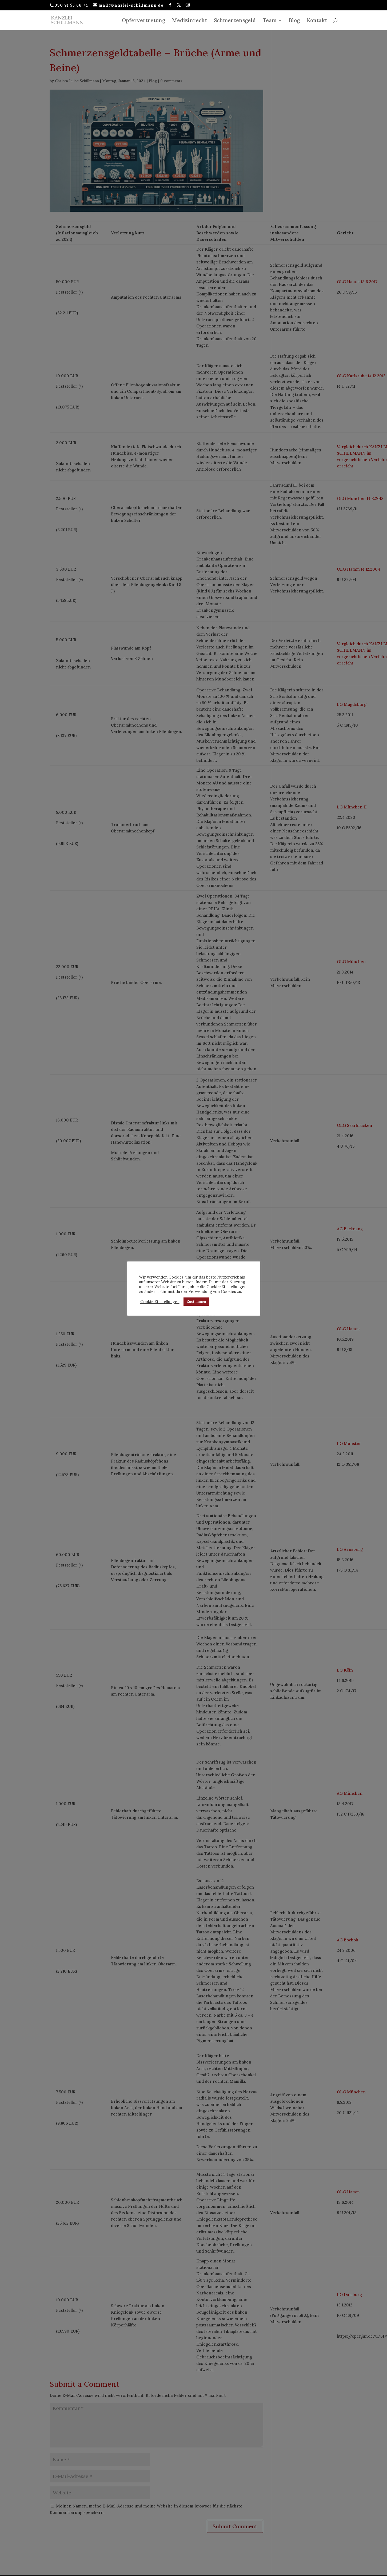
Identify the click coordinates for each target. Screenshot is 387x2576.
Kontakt (317, 20)
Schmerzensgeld (235, 20)
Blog (294, 20)
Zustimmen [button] (196, 1301)
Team (270, 20)
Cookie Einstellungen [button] (159, 1301)
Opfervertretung (143, 20)
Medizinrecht (189, 20)
